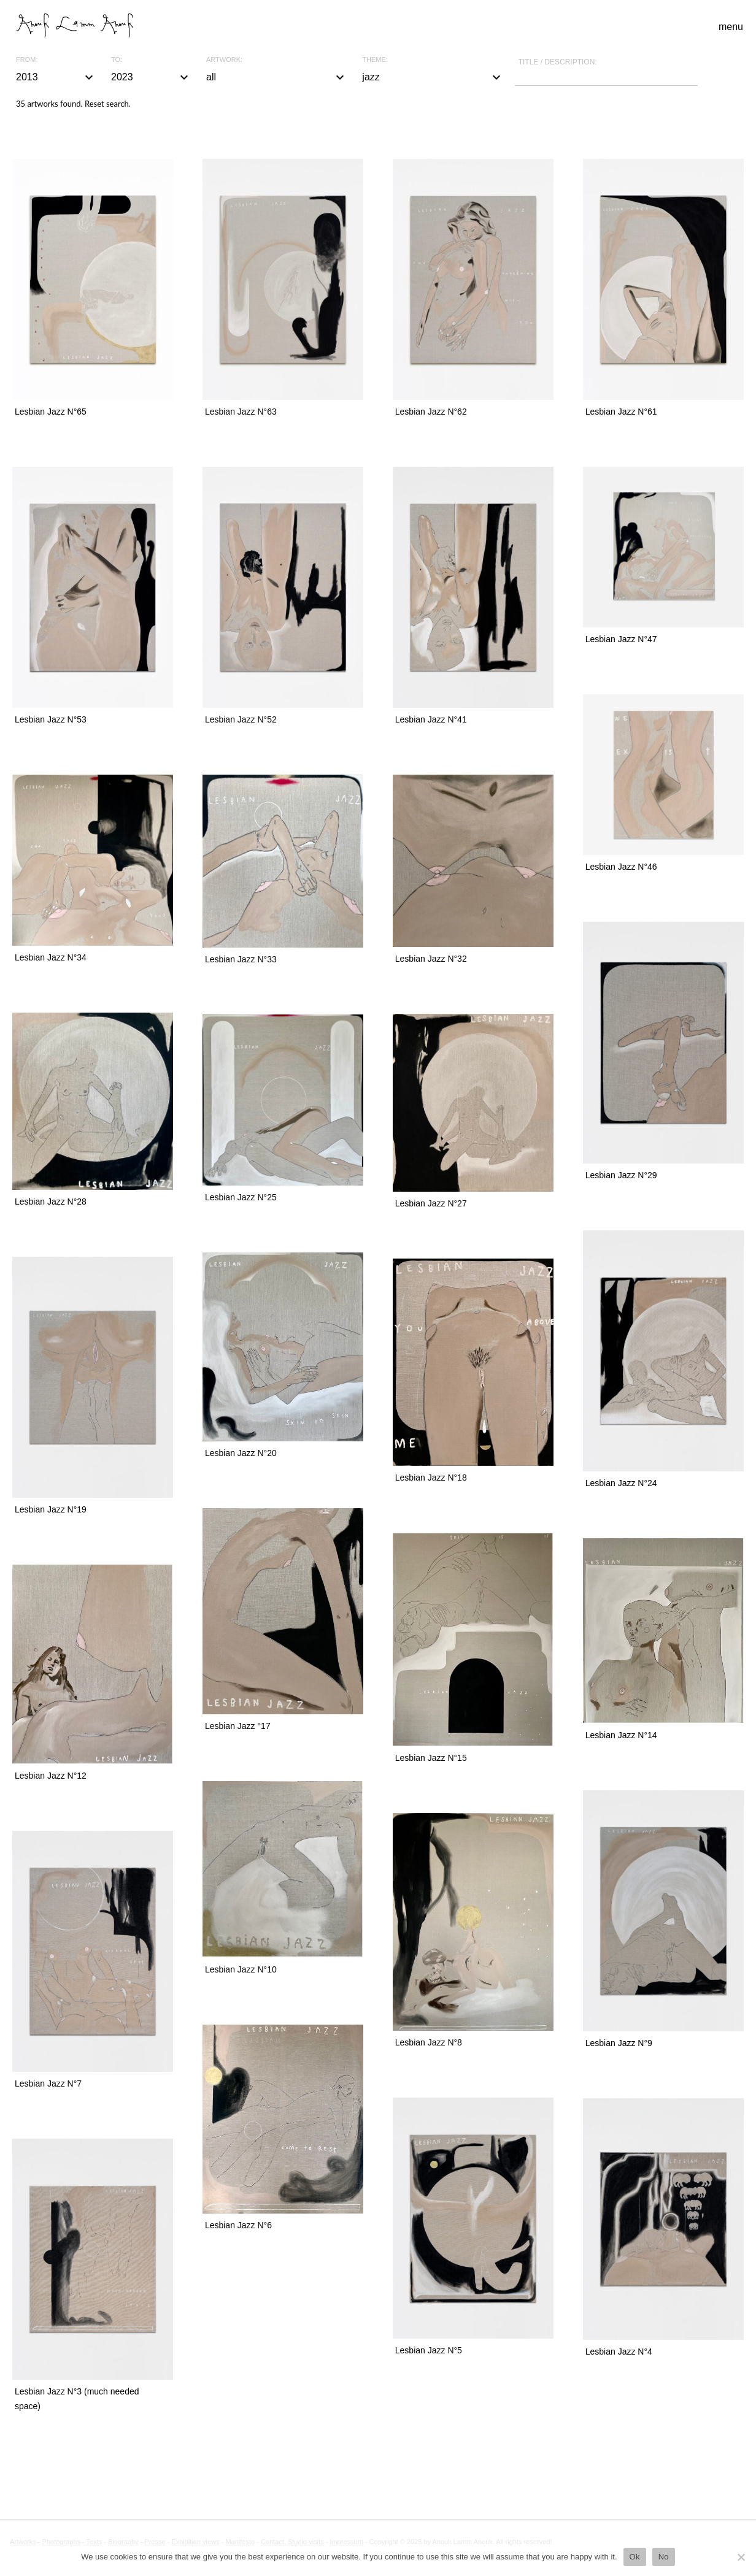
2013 (56, 77)
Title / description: (558, 62)
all (276, 77)
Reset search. (108, 104)
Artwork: (224, 59)
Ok (635, 2556)
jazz (432, 77)
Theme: (375, 59)
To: (116, 59)
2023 (151, 77)
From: (26, 59)
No (663, 2556)
